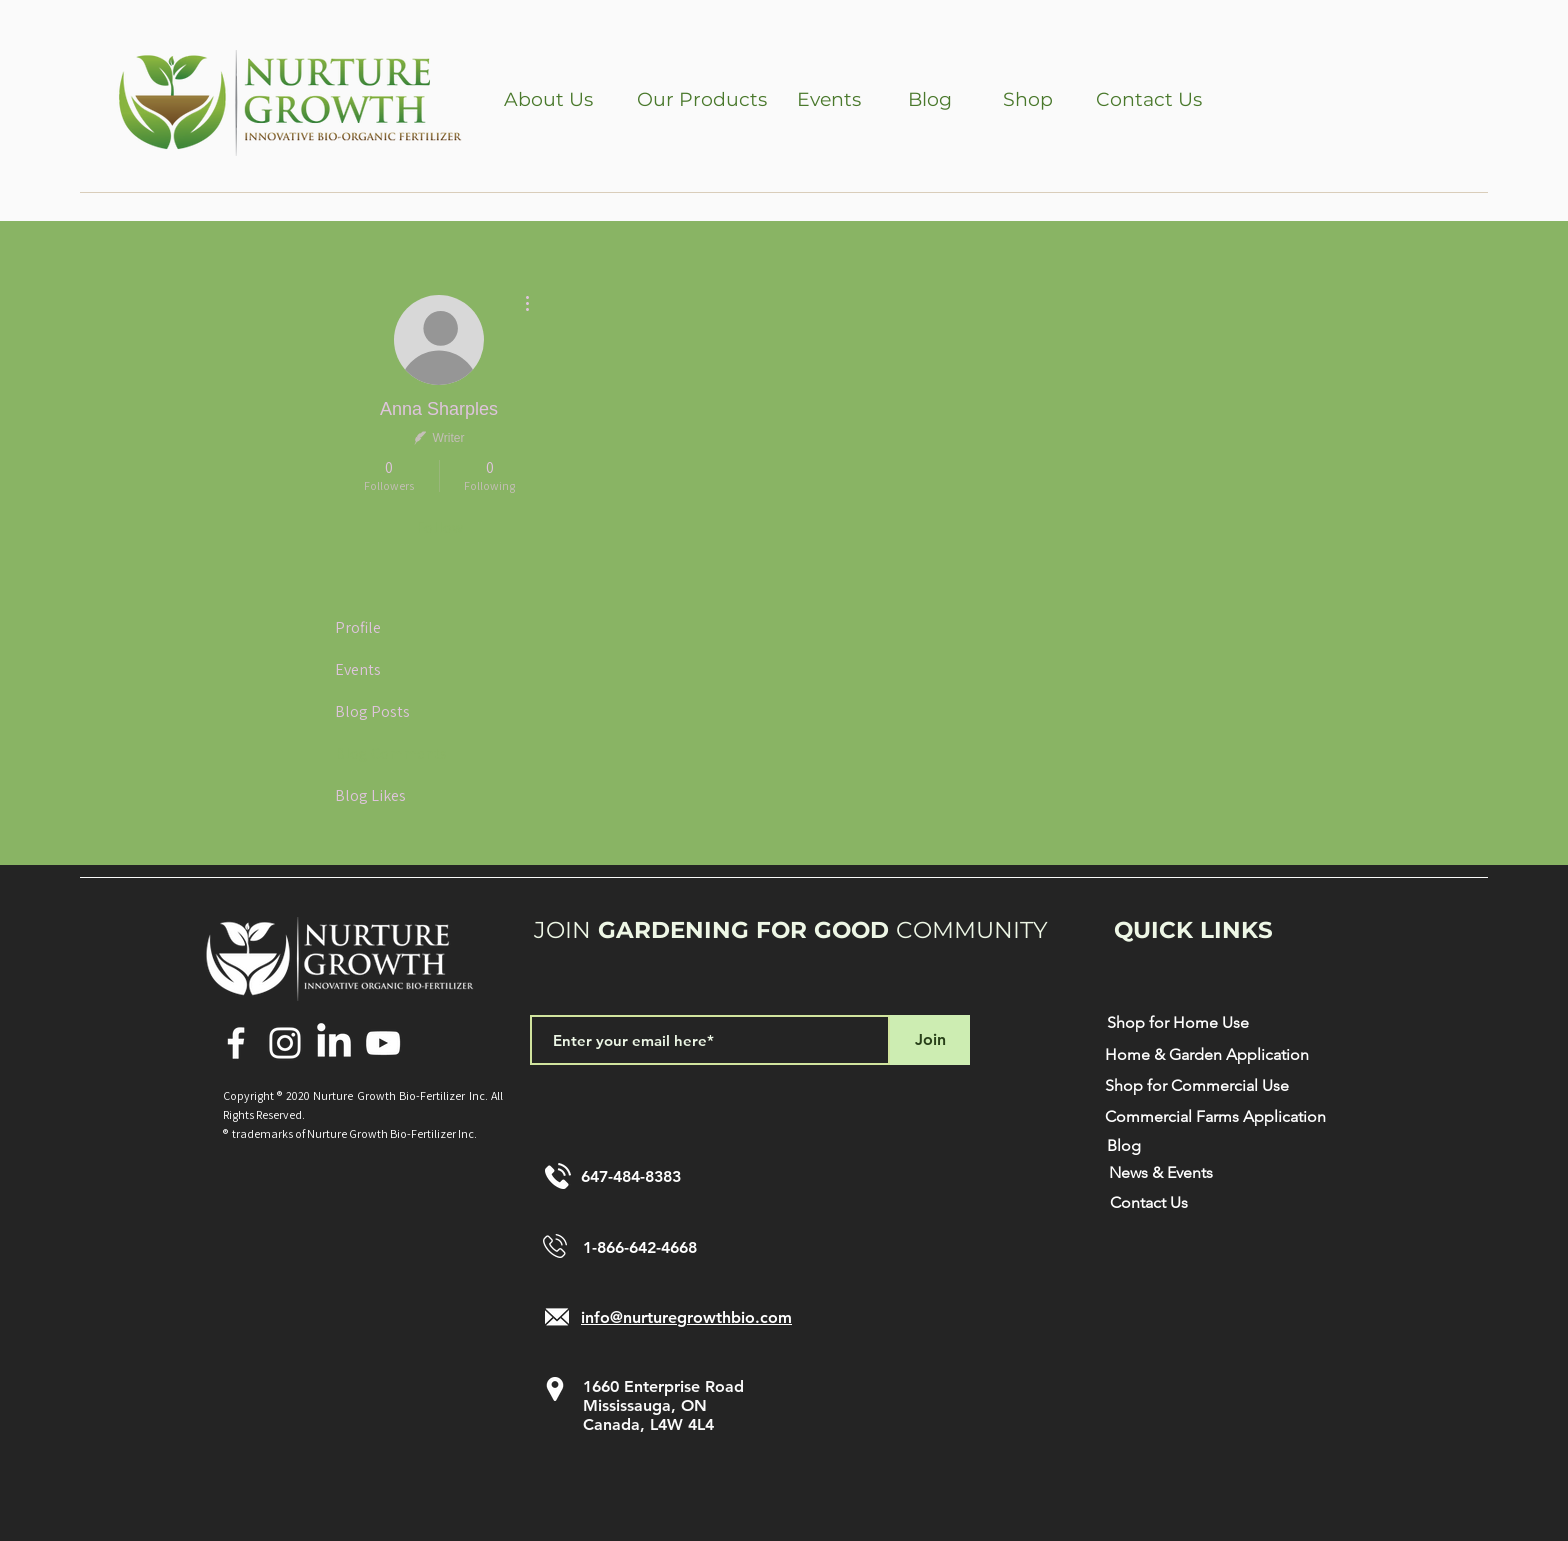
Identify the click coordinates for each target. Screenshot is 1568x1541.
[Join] (930, 1040)
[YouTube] (383, 1043)
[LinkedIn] (334, 1043)
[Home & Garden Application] (1207, 1055)
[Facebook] (236, 1043)
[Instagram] (285, 1043)
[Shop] (1027, 100)
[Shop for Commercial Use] (1196, 1086)
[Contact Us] (1149, 100)
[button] (548, 100)
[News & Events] (1161, 1173)
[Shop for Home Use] (1177, 1023)
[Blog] (930, 100)
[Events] (829, 100)
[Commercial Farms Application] (1215, 1117)
